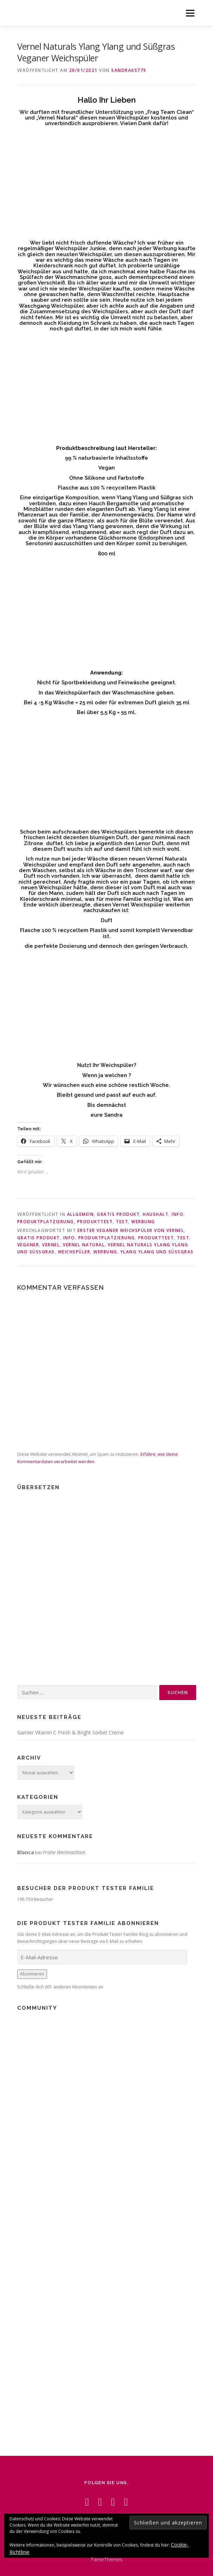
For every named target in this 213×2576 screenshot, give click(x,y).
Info (178, 1214)
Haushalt (155, 1214)
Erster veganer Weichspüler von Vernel (131, 1230)
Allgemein (80, 1214)
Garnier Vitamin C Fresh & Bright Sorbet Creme (70, 1732)
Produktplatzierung (45, 1222)
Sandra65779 (128, 70)
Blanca (25, 1852)
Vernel (51, 1245)
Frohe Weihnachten (64, 1852)
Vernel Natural (84, 1245)
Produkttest (95, 1222)
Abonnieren (32, 1974)
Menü (189, 13)
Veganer (28, 1245)
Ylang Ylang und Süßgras (157, 1252)
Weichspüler (74, 1252)
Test (122, 1222)
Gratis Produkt (118, 1214)
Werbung (143, 1222)
